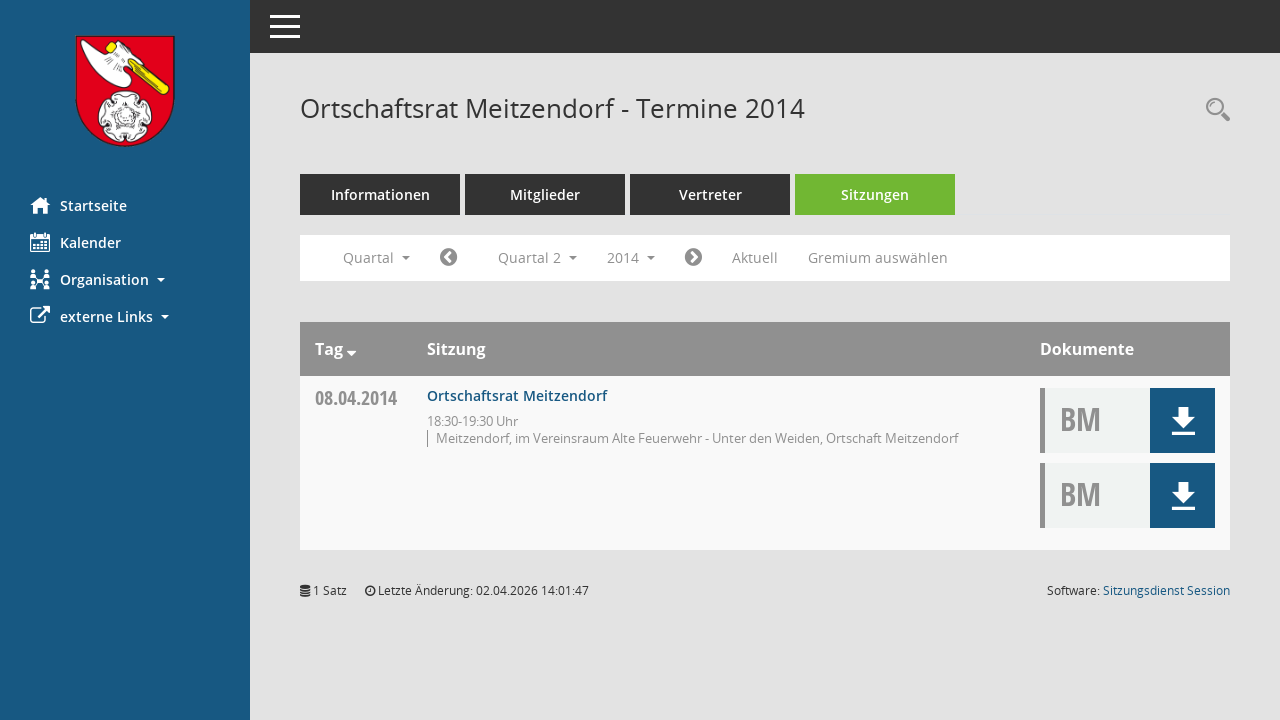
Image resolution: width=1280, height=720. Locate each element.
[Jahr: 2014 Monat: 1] (448, 258)
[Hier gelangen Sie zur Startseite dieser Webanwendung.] (125, 91)
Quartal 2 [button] (537, 257)
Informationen (380, 194)
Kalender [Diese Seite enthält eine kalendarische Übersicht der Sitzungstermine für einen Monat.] (75, 242)
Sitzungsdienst (1166, 590)
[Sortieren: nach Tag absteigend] (351, 349)
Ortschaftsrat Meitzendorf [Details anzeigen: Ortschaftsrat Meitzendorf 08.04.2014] (517, 395)
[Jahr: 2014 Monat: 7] (693, 258)
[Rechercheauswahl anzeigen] (1213, 110)
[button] (125, 279)
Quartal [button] (376, 257)
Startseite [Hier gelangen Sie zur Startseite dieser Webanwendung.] (78, 205)
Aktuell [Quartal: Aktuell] (755, 257)
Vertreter (710, 194)
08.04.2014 (356, 397)
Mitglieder (545, 194)
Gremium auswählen (878, 257)
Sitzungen (875, 194)
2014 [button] (631, 257)
